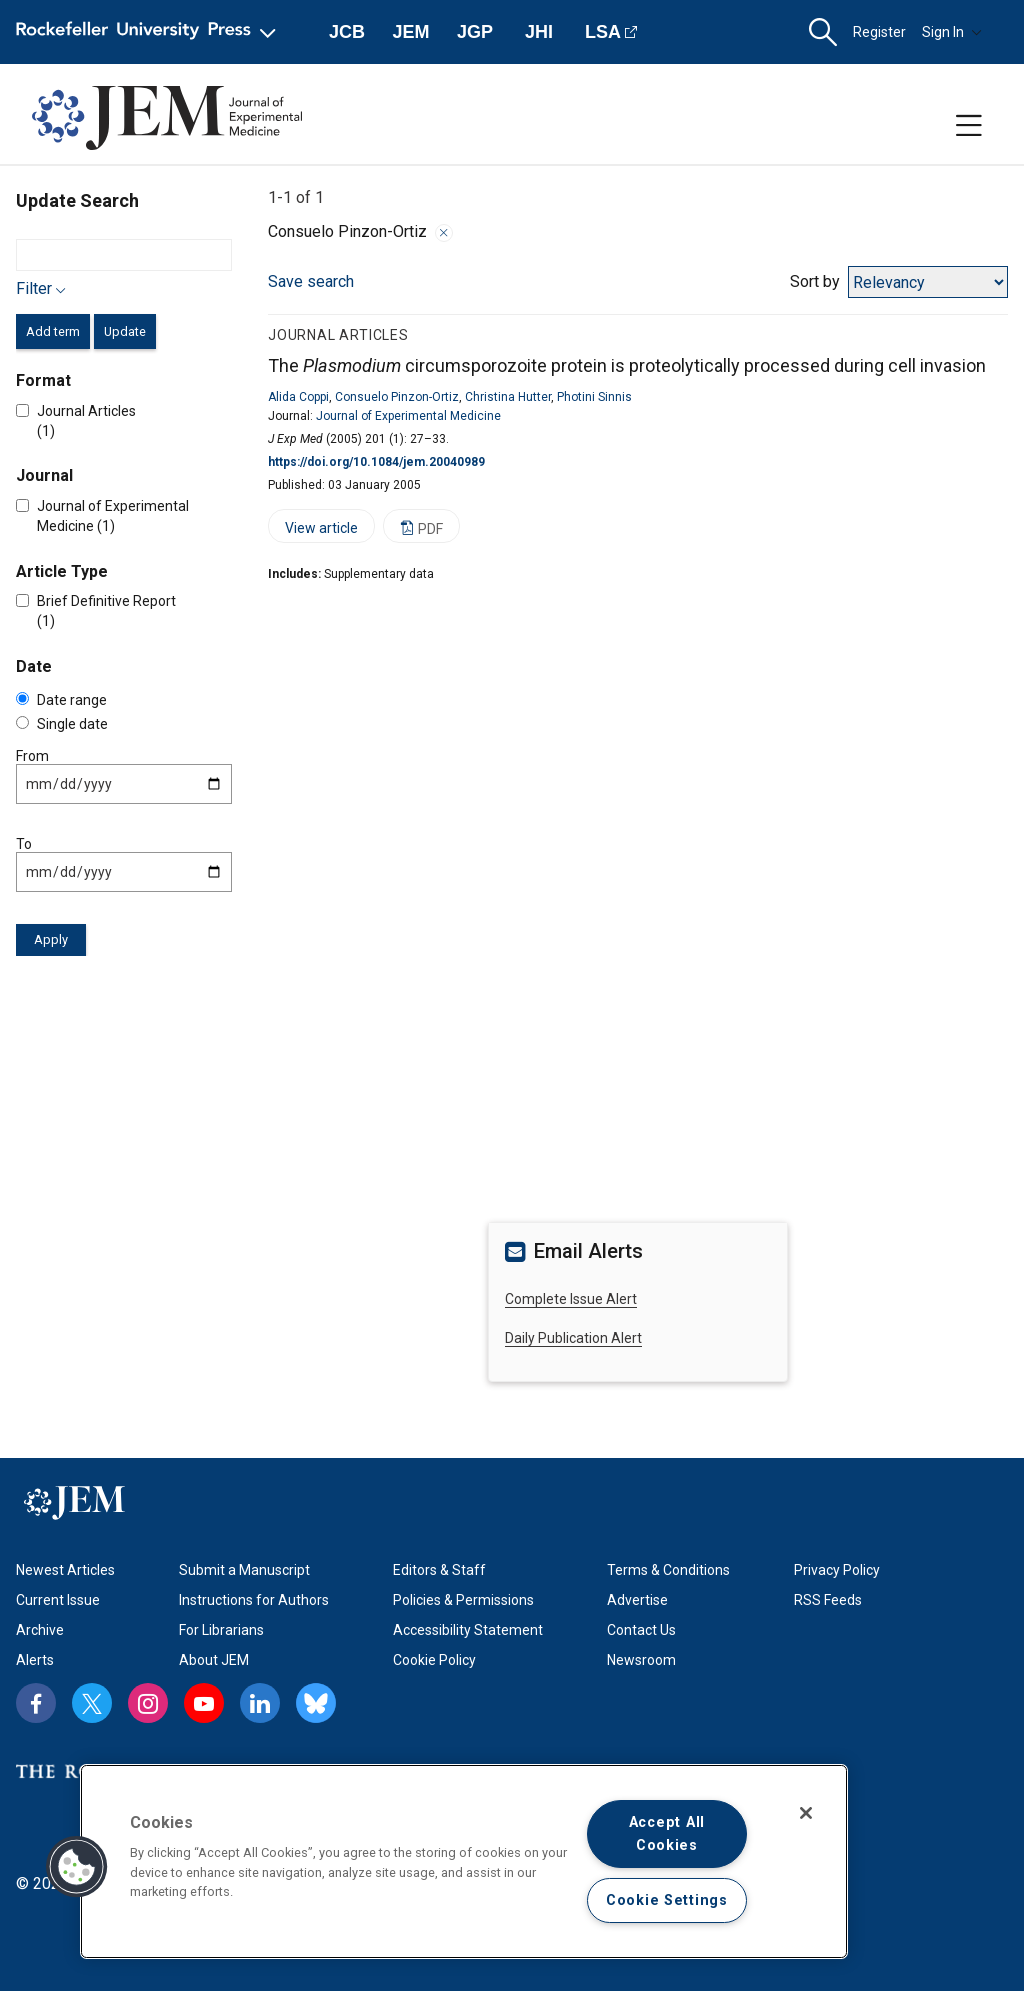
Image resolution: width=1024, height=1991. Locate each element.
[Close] (806, 1813)
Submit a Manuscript (244, 1570)
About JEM (214, 1660)
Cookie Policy (434, 1660)
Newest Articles (65, 1570)
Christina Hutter (508, 397)
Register (879, 32)
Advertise (637, 1600)
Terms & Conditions (668, 1570)
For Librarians (221, 1630)
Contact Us (641, 1630)
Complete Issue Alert (571, 1299)
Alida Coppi (298, 397)
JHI (539, 32)
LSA (603, 32)
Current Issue (58, 1600)
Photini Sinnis (594, 397)
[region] (464, 1861)
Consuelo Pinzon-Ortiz (397, 397)
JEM (410, 32)
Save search (311, 281)
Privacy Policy (837, 1570)
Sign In (952, 32)
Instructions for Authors (254, 1600)
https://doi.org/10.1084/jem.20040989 (376, 462)
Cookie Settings (667, 1900)
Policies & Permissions (463, 1600)
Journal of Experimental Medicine (408, 416)
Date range (61, 700)
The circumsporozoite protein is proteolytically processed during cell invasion (627, 365)
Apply (51, 939)
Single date (62, 724)
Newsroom (641, 1660)
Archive (40, 1630)
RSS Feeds (828, 1600)
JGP (475, 32)
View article (313, 531)
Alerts (35, 1660)
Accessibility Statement (468, 1630)
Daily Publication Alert (573, 1338)
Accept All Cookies (667, 1834)
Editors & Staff (439, 1570)
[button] (823, 32)
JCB (347, 32)
